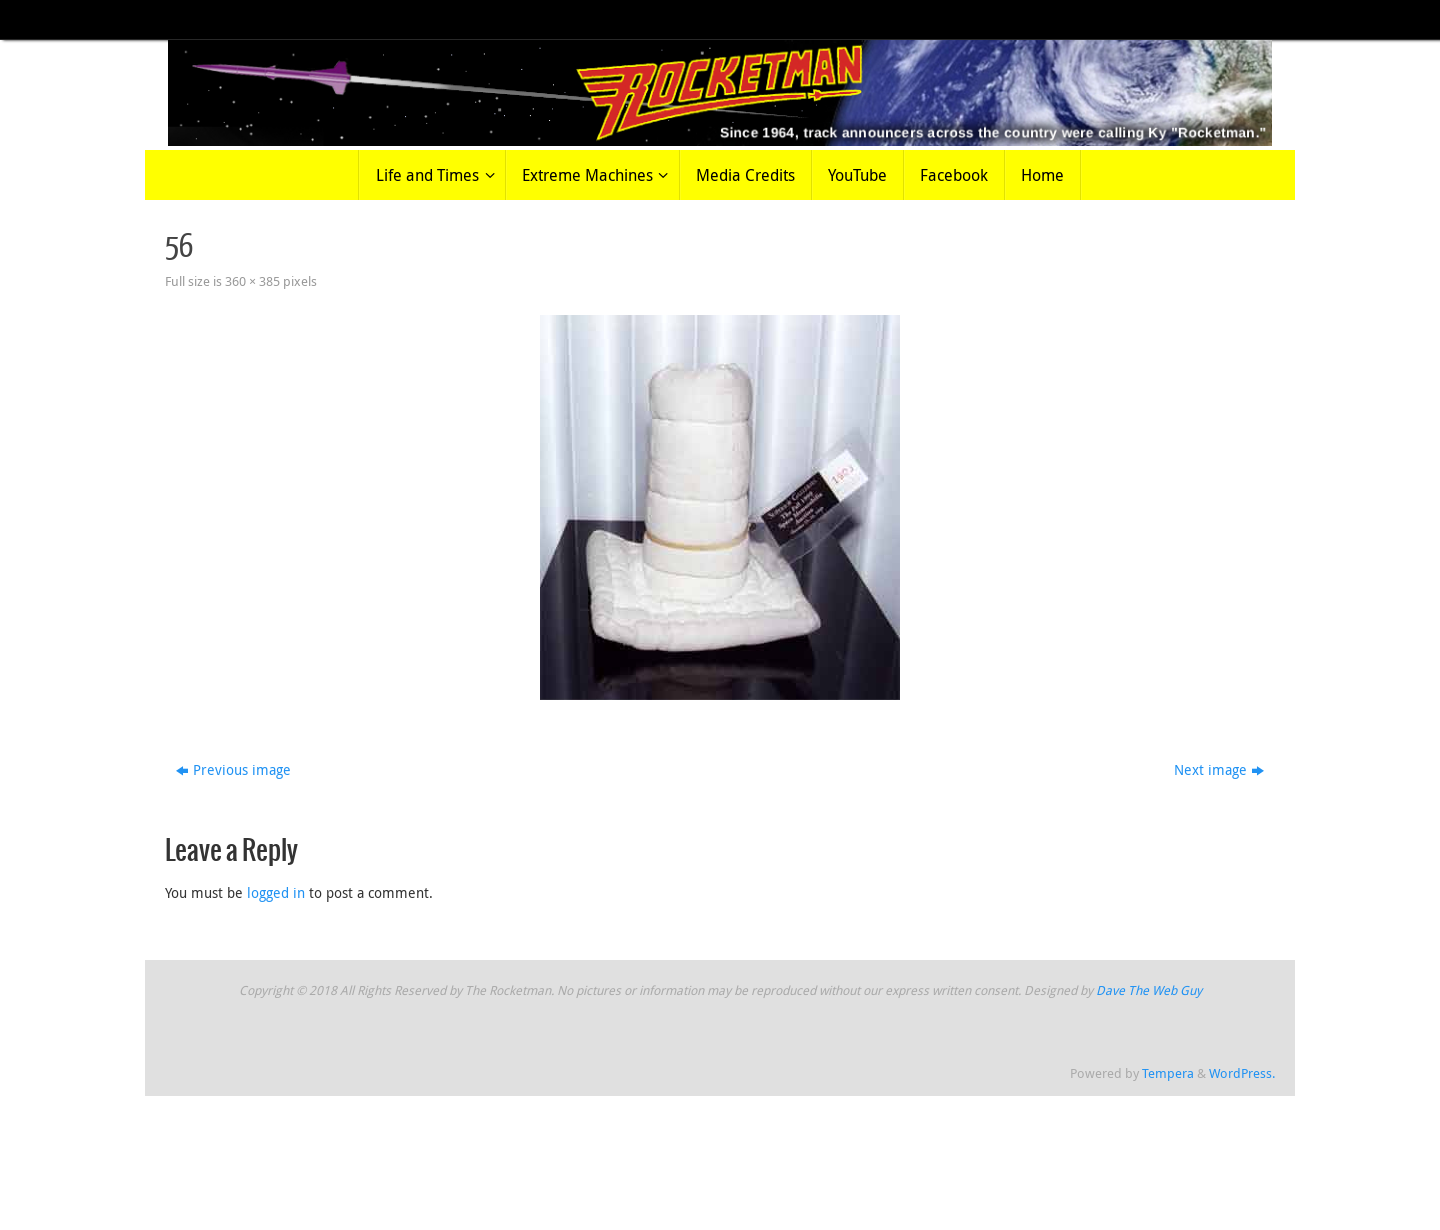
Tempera (1168, 1073)
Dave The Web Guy (1149, 990)
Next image (1219, 769)
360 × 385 (252, 281)
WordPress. (1242, 1073)
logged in (276, 892)
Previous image (233, 769)
